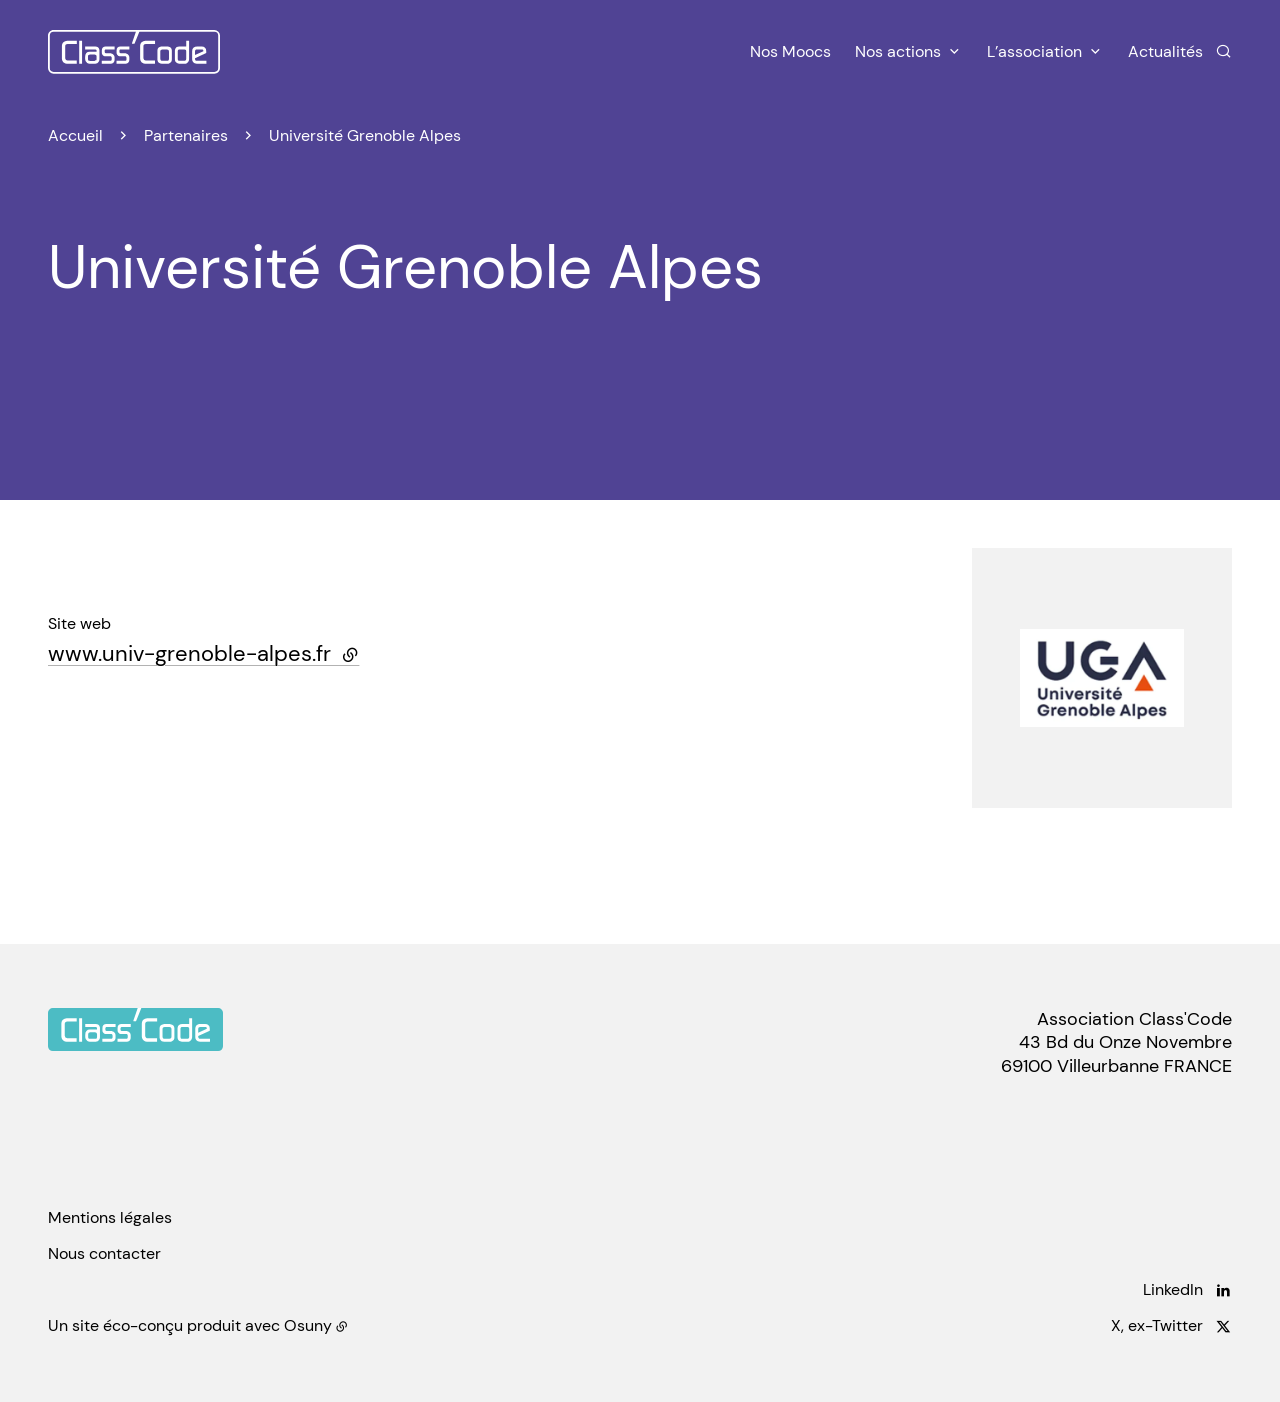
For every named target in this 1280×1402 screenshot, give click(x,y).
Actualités (1165, 51)
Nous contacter (104, 1253)
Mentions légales (110, 1217)
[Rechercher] (1223, 51)
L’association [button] (1034, 51)
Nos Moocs (790, 51)
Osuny (308, 1325)
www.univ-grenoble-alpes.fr (203, 653)
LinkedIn (1173, 1289)
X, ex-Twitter (1157, 1325)
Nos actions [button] (898, 51)
